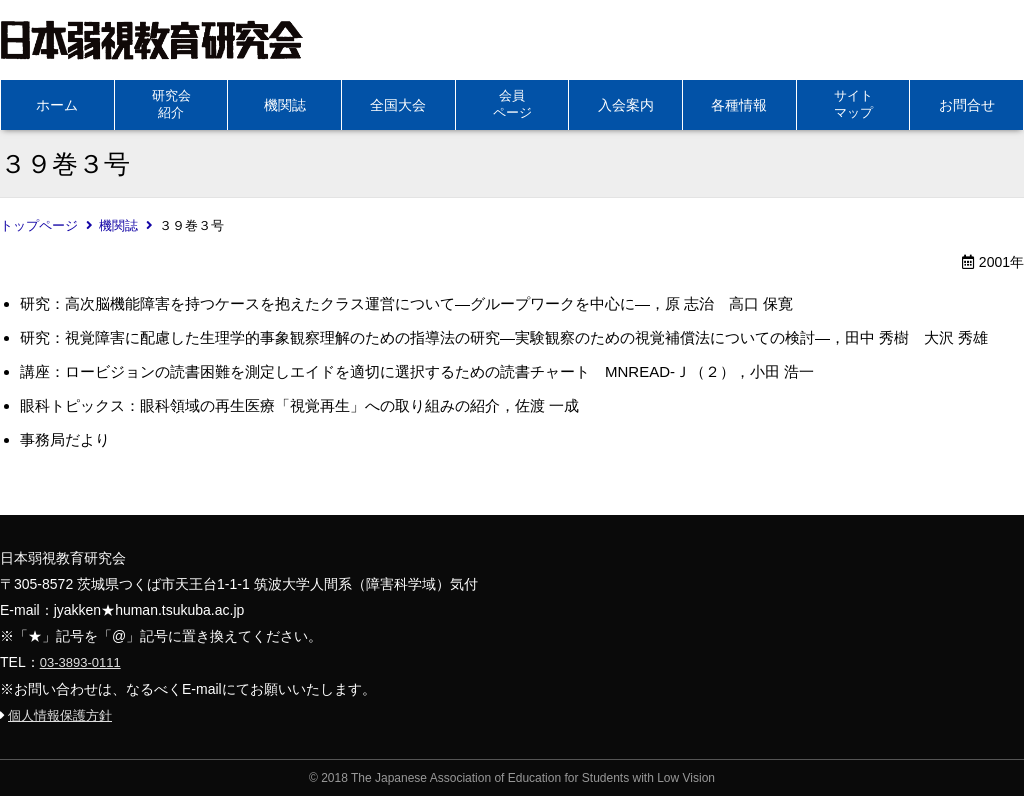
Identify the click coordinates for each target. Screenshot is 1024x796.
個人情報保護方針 (60, 715)
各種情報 (739, 105)
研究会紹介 (171, 104)
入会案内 (626, 105)
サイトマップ (853, 104)
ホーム (57, 105)
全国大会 (398, 105)
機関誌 (285, 105)
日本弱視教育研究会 (152, 40)
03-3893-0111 (80, 662)
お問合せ (967, 105)
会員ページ (512, 104)
